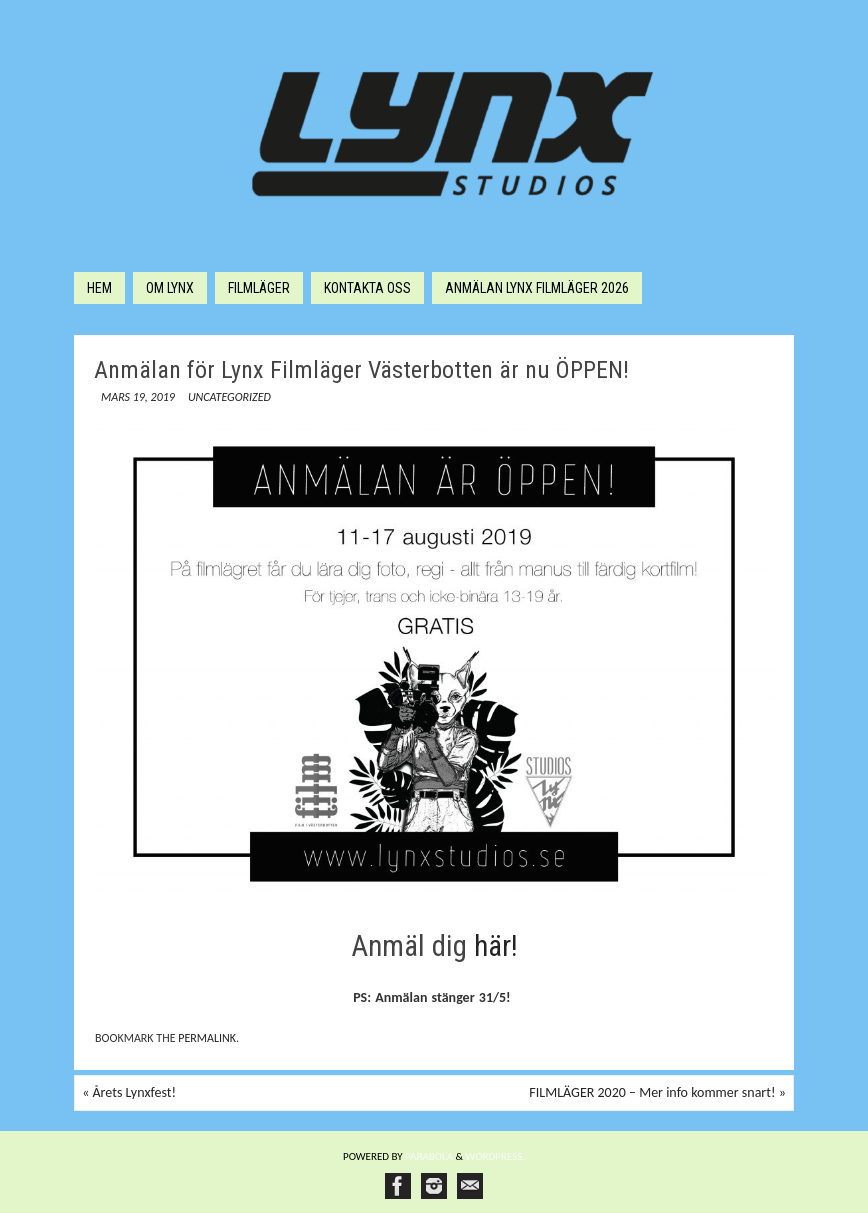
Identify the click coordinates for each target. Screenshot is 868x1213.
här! (496, 946)
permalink (207, 1038)
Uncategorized (229, 397)
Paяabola (429, 1156)
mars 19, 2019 (138, 397)
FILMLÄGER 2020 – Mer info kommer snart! (657, 1092)
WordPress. (496, 1156)
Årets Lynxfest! (129, 1092)
